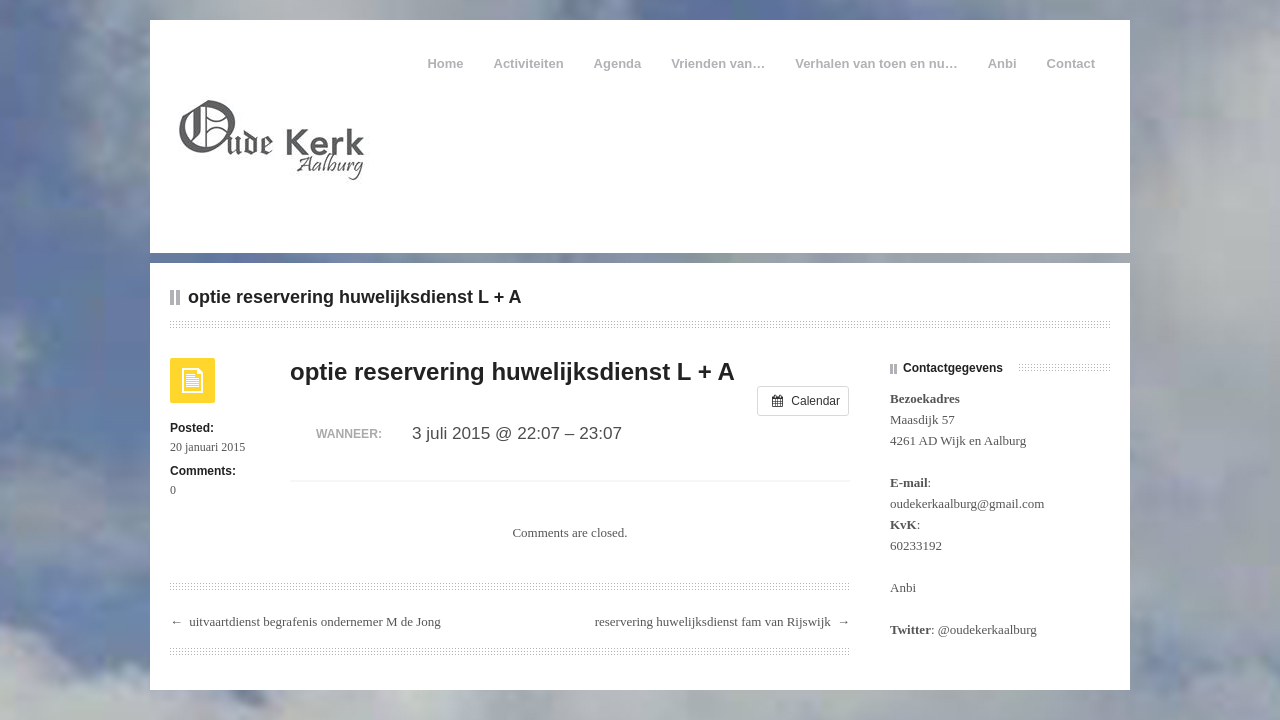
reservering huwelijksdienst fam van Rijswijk (713, 621)
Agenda (618, 63)
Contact (1071, 63)
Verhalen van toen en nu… (876, 63)
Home (445, 63)
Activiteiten (529, 63)
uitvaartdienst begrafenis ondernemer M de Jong (315, 621)
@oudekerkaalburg (987, 629)
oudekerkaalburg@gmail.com (967, 503)
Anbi (1002, 63)
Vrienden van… (718, 63)
